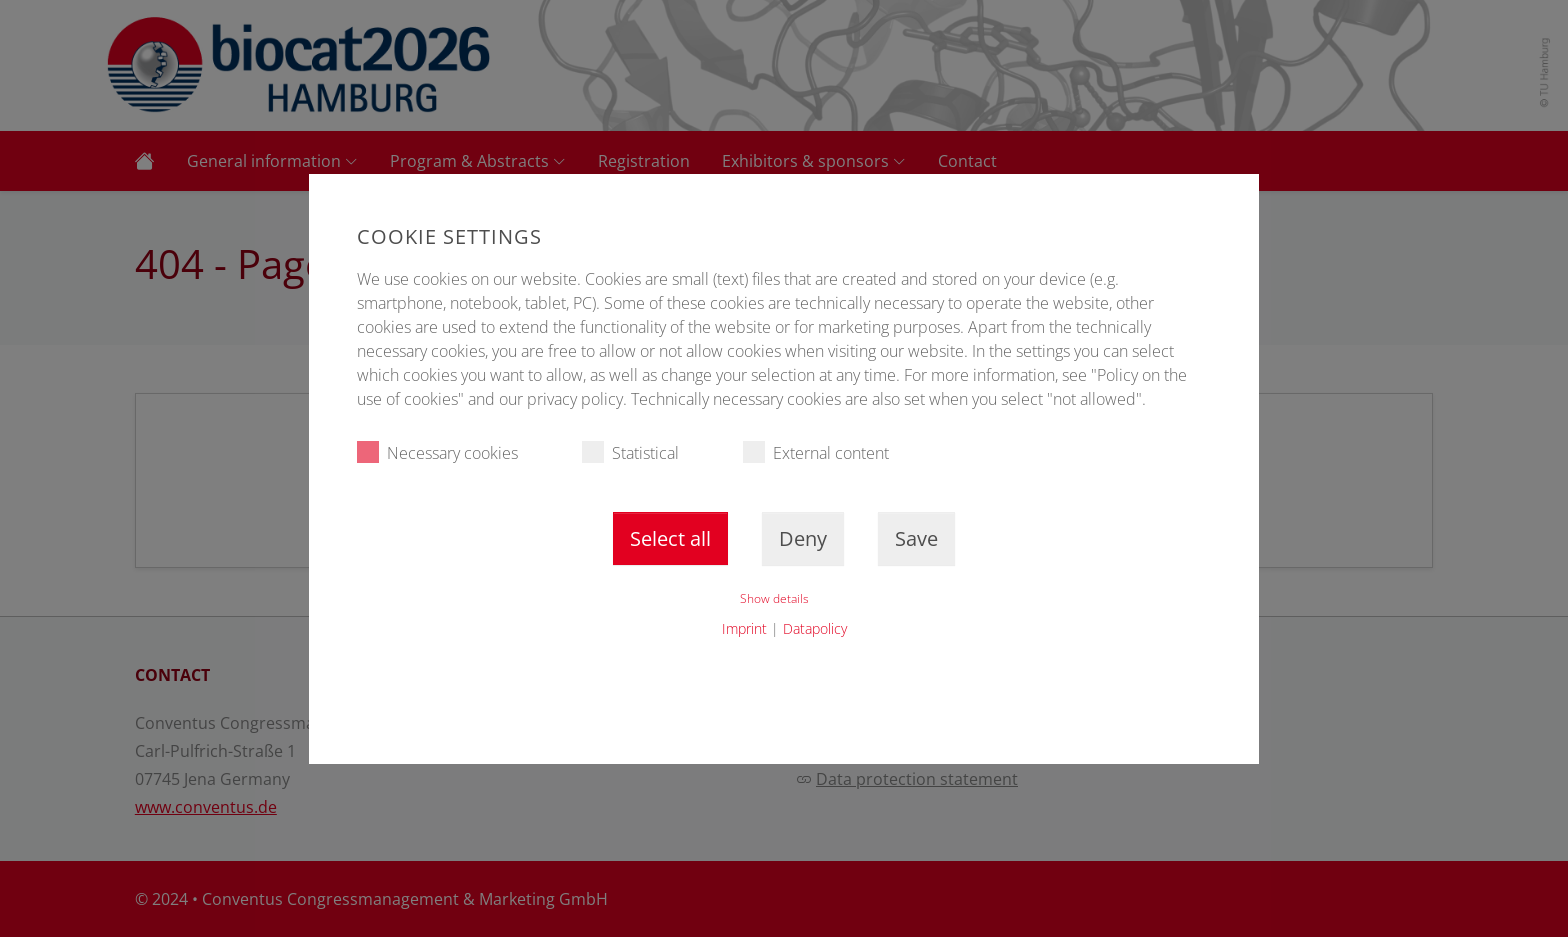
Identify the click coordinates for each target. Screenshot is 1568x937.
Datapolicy (815, 628)
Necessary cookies (437, 452)
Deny (803, 538)
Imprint (744, 628)
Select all (670, 538)
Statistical (630, 452)
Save (916, 538)
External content (816, 452)
